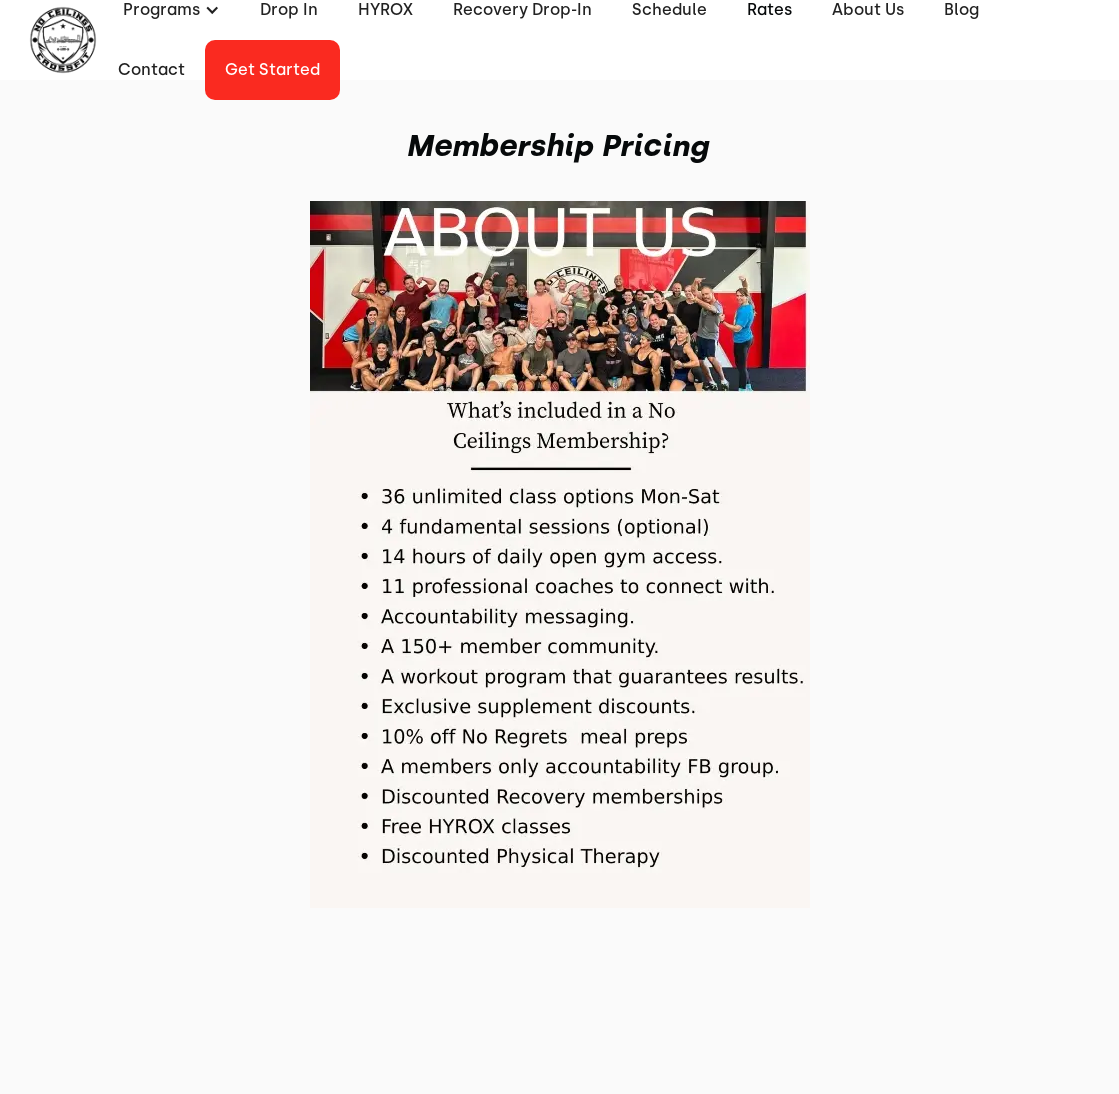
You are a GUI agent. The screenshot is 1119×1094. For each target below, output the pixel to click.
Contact (151, 69)
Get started (272, 69)
